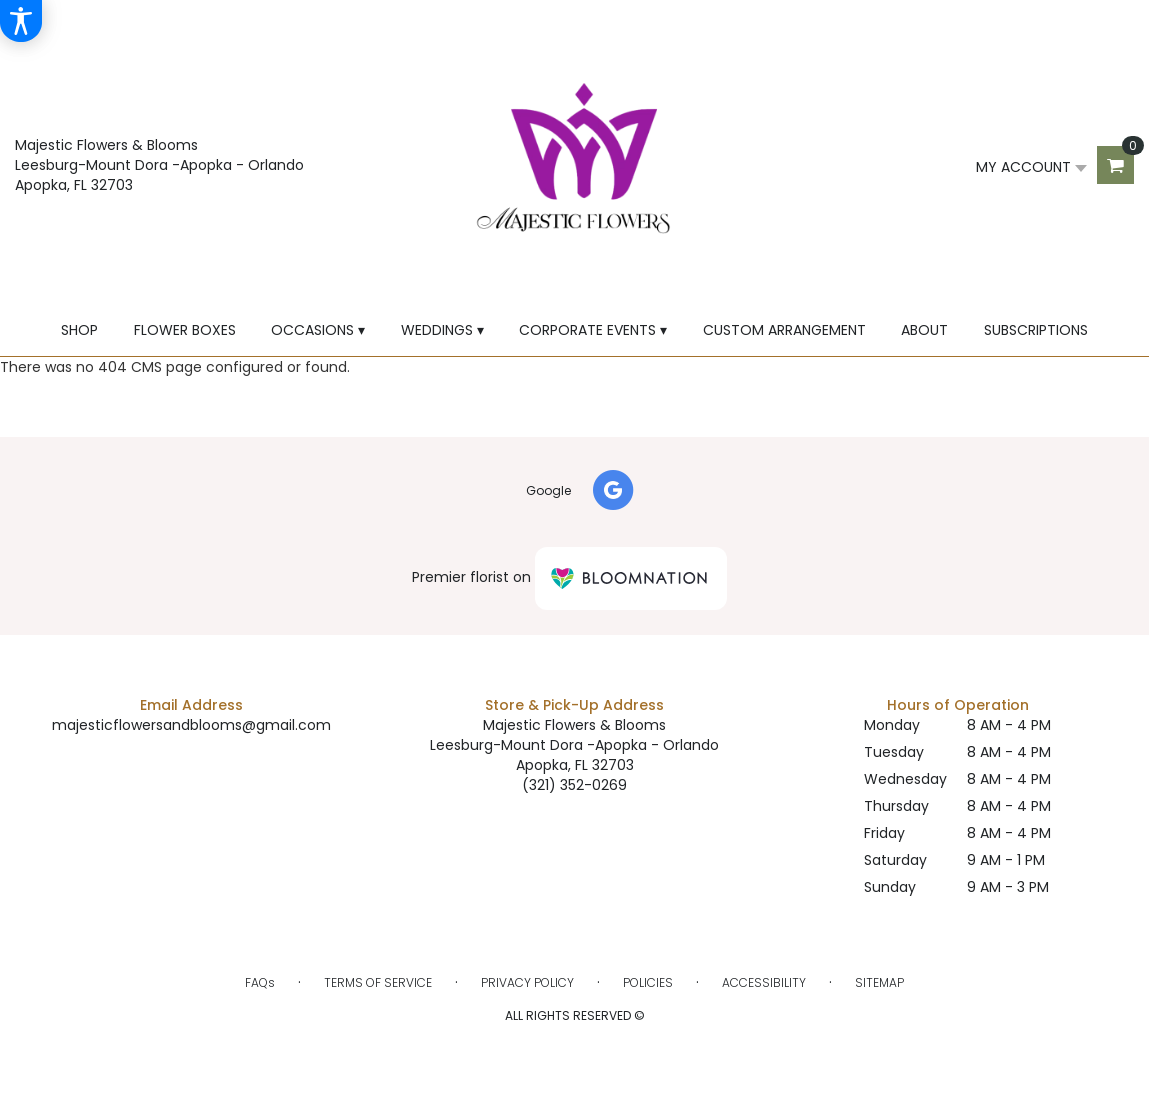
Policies (648, 982)
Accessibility (764, 982)
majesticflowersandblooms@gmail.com (191, 725)
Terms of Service (378, 982)
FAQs (260, 982)
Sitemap (879, 982)
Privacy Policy (527, 982)
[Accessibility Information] (21, 21)
